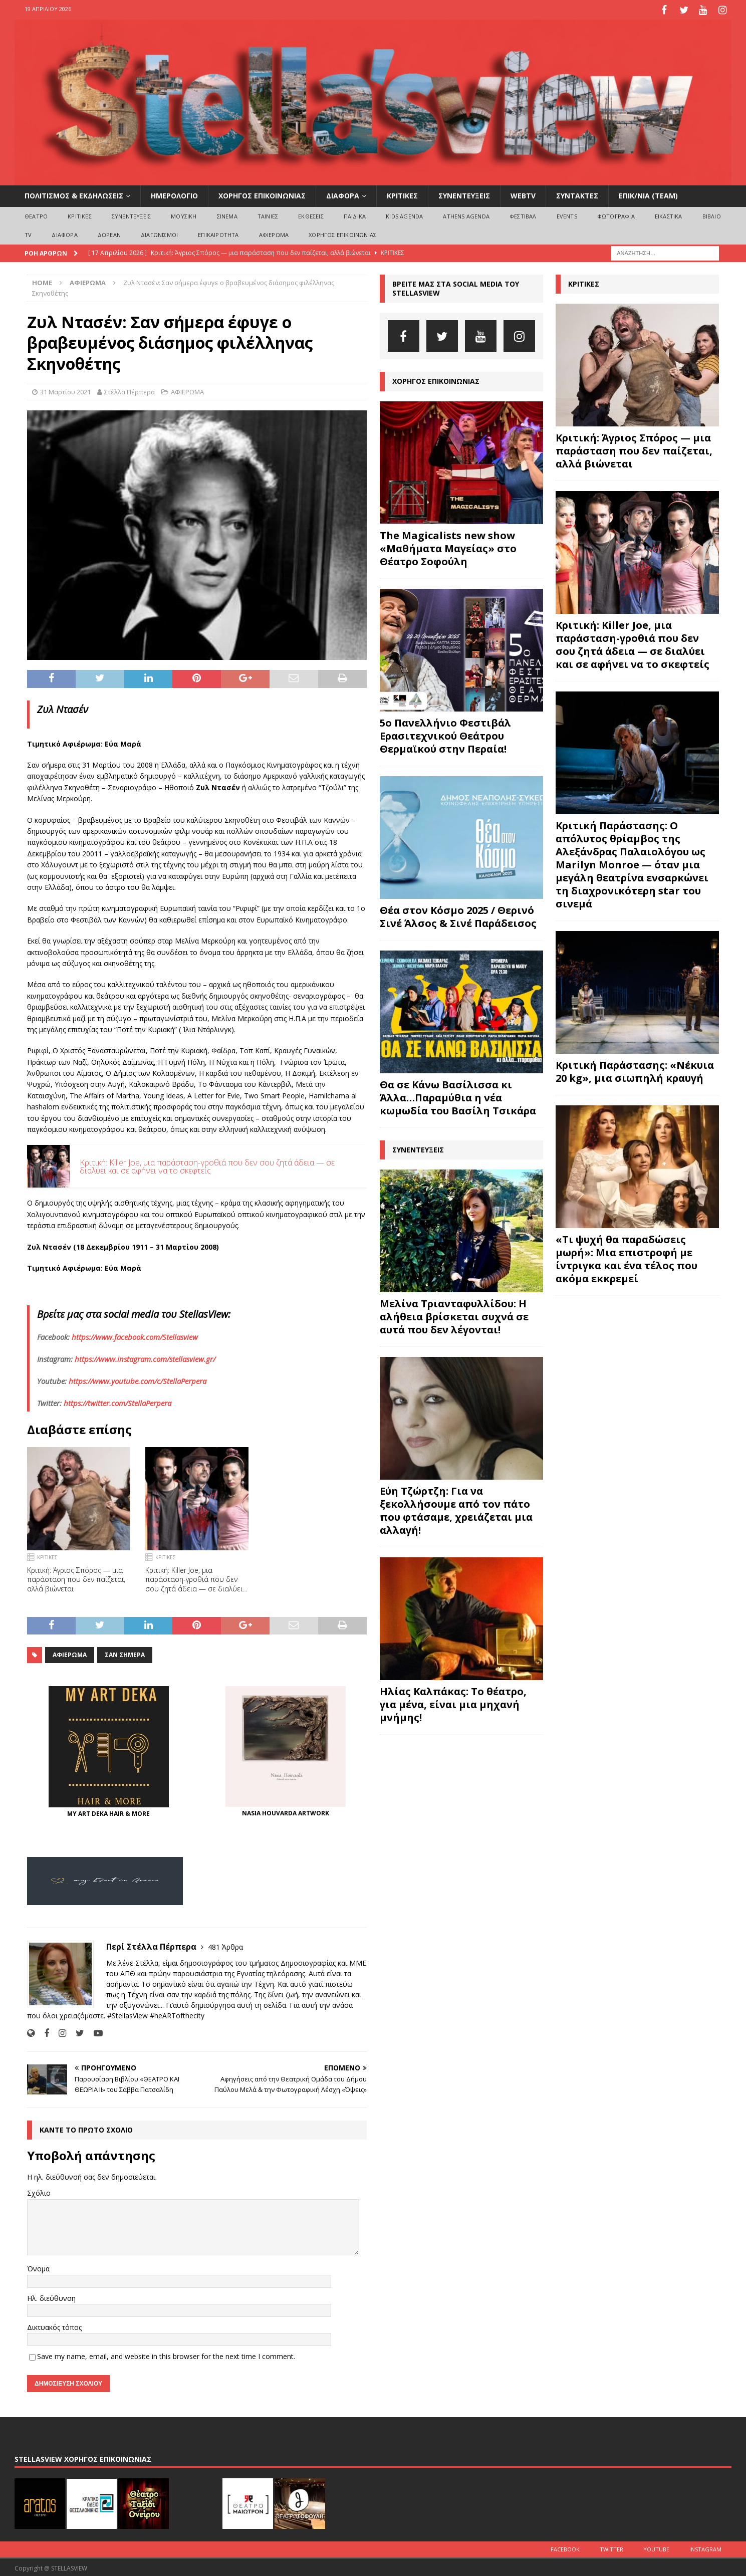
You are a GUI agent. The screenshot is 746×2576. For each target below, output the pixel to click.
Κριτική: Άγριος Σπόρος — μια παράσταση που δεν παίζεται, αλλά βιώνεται (76, 1577)
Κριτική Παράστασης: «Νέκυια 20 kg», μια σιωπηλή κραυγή (635, 1069)
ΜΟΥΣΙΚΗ (183, 213)
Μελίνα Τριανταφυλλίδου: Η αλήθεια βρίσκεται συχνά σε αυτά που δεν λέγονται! (454, 1314)
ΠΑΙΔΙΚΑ (355, 213)
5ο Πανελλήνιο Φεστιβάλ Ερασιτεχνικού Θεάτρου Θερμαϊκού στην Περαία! (445, 733)
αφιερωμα (70, 1653)
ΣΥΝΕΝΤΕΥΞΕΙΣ (464, 193)
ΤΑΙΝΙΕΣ (268, 213)
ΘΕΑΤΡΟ (36, 213)
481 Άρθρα (225, 1945)
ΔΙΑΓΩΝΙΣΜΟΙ (159, 233)
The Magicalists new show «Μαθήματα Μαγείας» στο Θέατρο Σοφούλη (448, 546)
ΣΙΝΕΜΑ (227, 213)
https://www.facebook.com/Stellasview (135, 1334)
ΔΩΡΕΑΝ (109, 233)
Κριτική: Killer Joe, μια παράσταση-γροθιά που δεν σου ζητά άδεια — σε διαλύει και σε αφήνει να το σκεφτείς (207, 1164)
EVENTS (567, 213)
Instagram (705, 2546)
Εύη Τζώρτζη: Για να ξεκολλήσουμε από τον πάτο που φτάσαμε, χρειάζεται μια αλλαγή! (456, 1508)
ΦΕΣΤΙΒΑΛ (523, 213)
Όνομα (38, 2266)
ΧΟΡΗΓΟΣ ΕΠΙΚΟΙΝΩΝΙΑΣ (262, 193)
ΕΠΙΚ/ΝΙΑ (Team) (648, 193)
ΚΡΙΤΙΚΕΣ (402, 193)
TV (28, 233)
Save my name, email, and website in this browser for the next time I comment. (166, 2354)
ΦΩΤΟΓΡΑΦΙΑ (616, 213)
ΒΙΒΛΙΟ (711, 213)
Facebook (565, 2546)
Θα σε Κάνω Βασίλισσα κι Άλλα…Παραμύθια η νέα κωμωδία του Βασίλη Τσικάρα (458, 1095)
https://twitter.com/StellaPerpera (117, 1400)
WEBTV (523, 193)
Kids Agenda (404, 213)
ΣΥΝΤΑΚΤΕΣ (577, 193)
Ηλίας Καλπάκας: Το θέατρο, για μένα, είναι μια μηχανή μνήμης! (453, 1702)
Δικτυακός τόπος (54, 2324)
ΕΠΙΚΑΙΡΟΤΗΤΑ (218, 233)
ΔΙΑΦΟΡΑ (342, 193)
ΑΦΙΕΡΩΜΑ (274, 233)
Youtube (656, 2546)
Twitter (611, 2546)
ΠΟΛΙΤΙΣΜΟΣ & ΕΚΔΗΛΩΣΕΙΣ (74, 193)
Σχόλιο (39, 2191)
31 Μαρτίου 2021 (65, 389)
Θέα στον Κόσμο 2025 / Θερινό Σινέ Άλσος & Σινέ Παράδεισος (458, 914)
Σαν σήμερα (125, 1653)
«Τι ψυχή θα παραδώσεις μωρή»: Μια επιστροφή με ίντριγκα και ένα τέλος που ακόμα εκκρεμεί (626, 1257)
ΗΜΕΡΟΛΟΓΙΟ (174, 193)
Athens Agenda (466, 213)
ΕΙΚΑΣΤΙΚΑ (668, 213)
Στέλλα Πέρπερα (129, 389)
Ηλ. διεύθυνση (51, 2295)
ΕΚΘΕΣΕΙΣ (311, 213)
